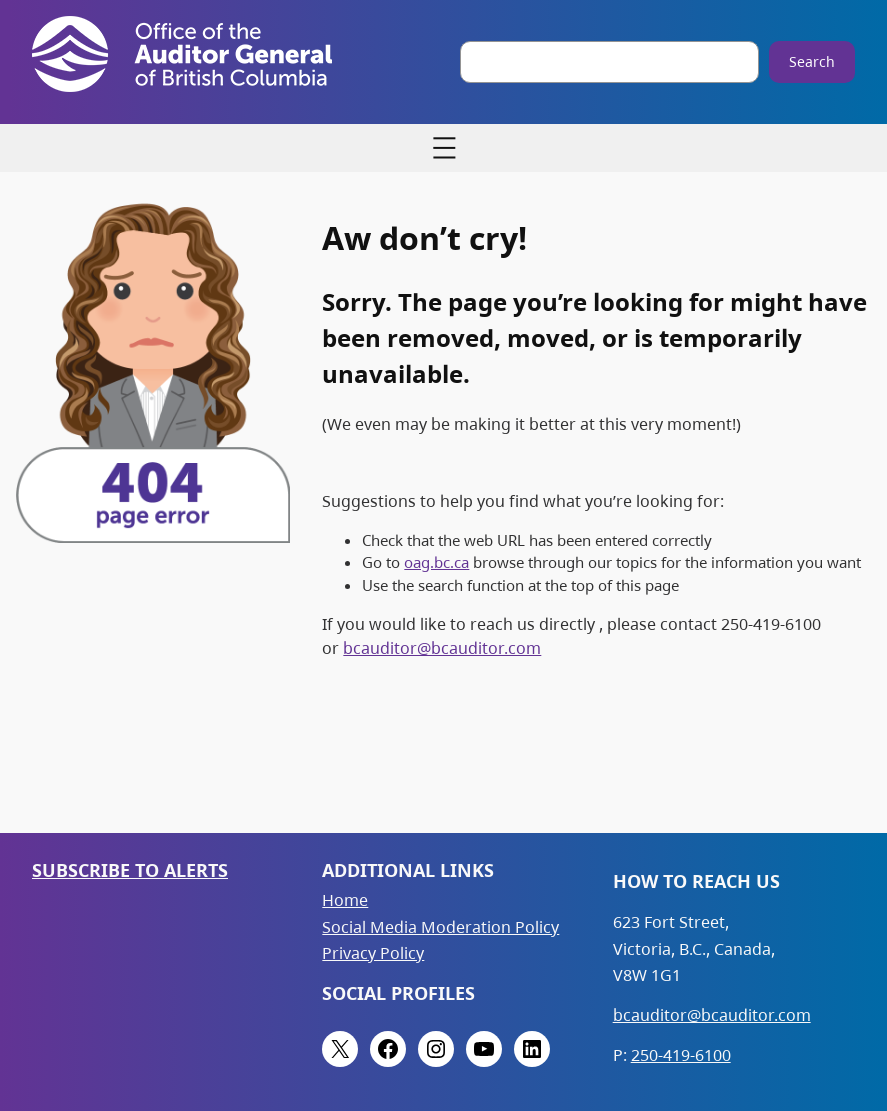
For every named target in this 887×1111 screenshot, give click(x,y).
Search (812, 61)
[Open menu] (444, 148)
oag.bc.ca (436, 562)
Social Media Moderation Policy (440, 927)
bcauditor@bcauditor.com (442, 648)
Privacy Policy (373, 953)
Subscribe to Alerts (130, 870)
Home (345, 900)
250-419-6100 (681, 1055)
